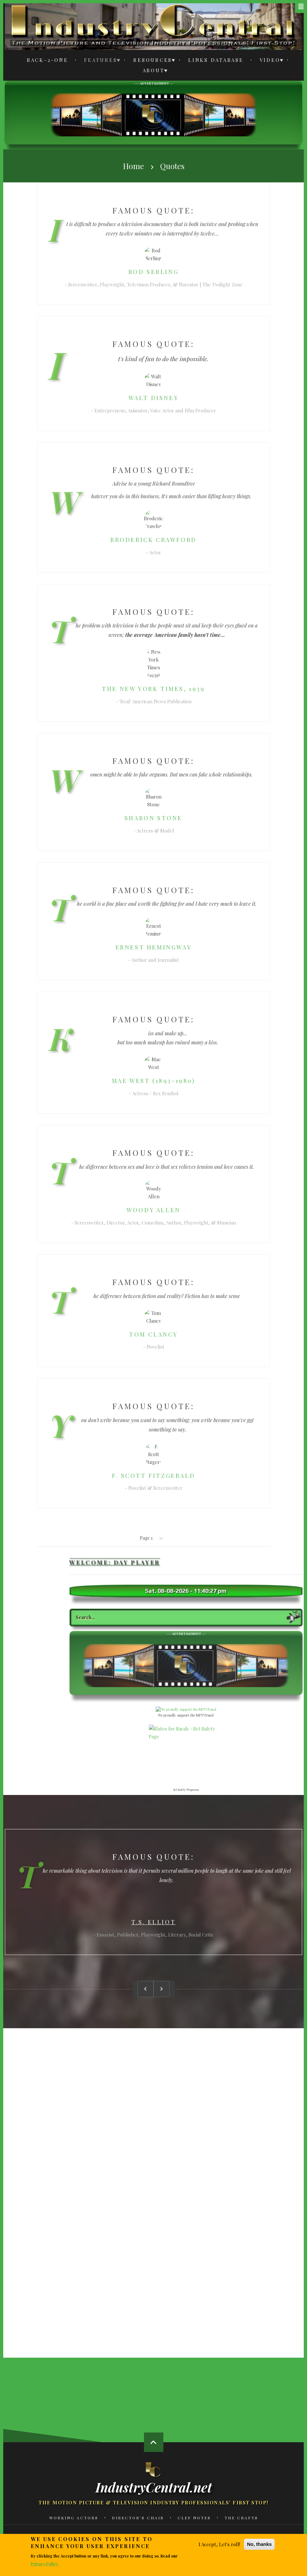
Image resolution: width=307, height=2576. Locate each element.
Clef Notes (194, 2517)
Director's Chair (138, 2517)
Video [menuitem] (268, 61)
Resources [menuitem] (151, 61)
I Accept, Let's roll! (219, 2544)
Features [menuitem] (99, 61)
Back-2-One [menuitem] (47, 60)
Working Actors (73, 2517)
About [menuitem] (152, 71)
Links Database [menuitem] (216, 60)
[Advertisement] (153, 114)
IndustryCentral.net (153, 2487)
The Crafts (241, 2517)
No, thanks (259, 2544)
